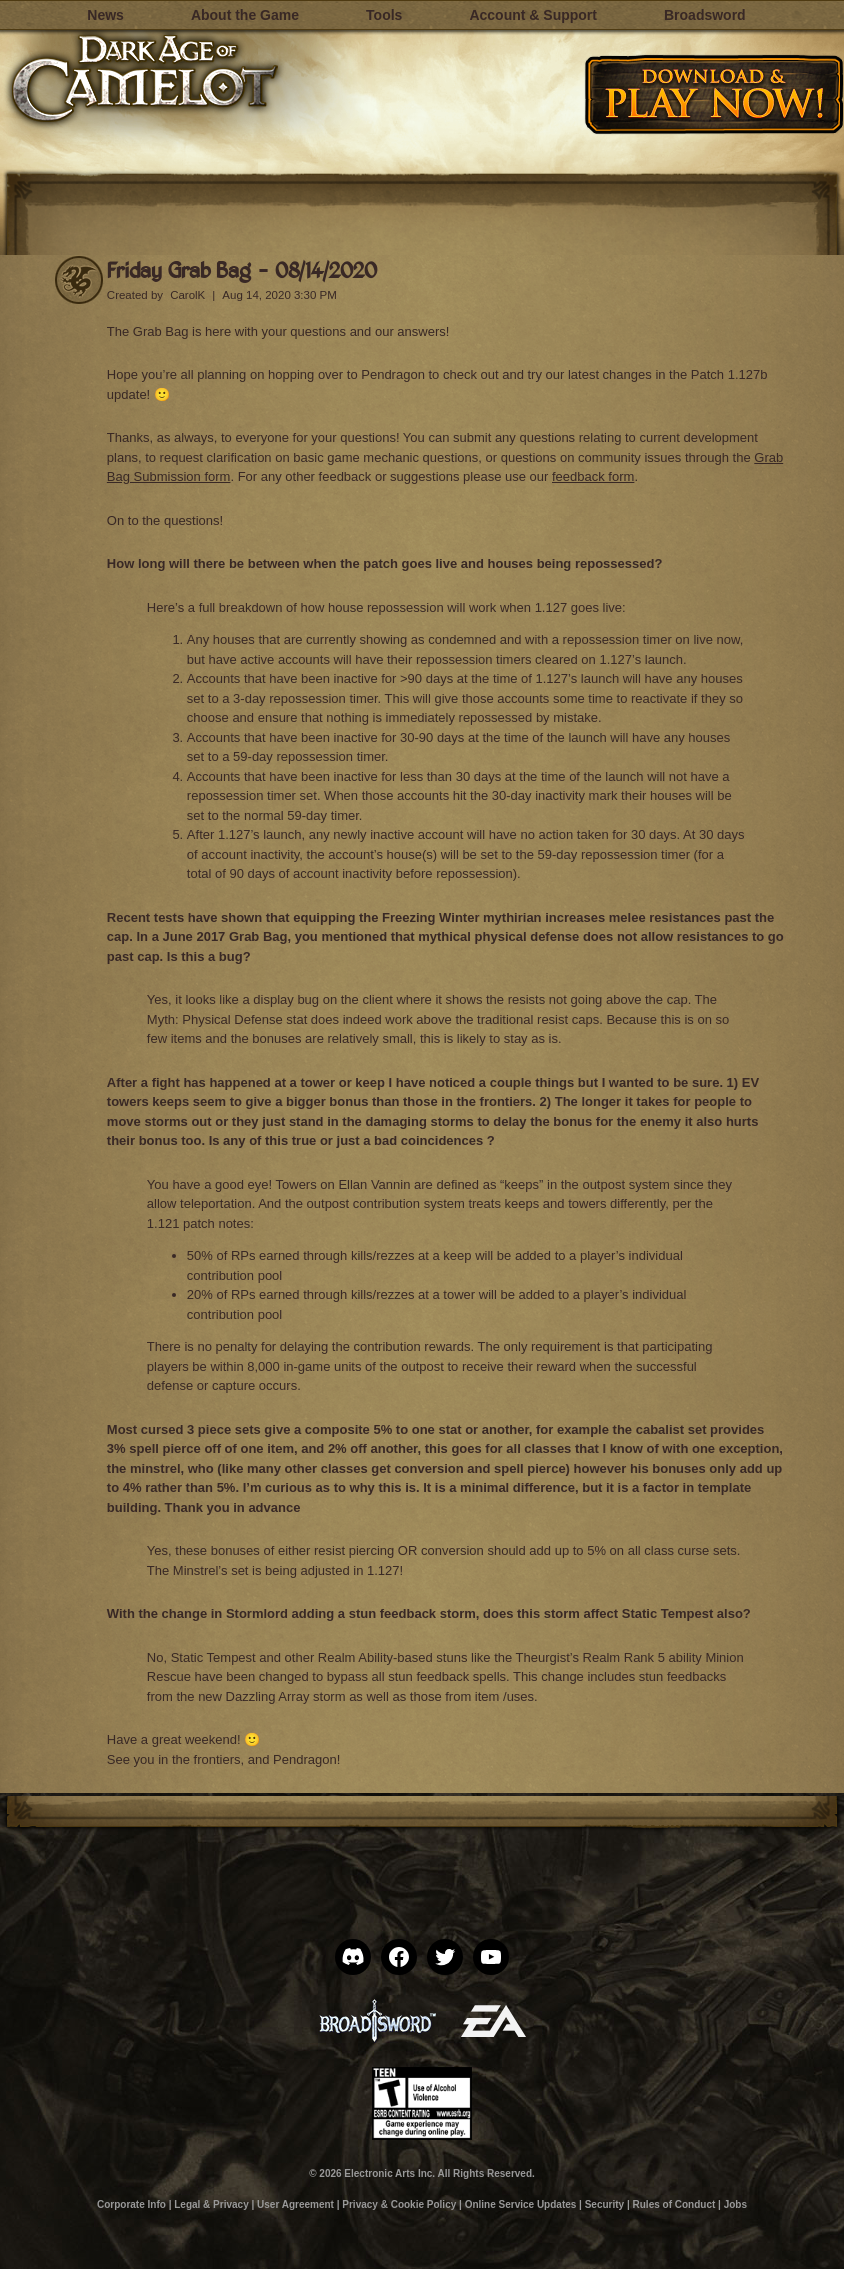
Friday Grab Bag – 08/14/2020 (242, 269)
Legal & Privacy (211, 2204)
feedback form (593, 476)
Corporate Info (131, 2204)
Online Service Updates (521, 2204)
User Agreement (295, 2204)
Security (604, 2204)
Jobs (735, 2204)
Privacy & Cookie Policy (399, 2204)
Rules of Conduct (674, 2204)
